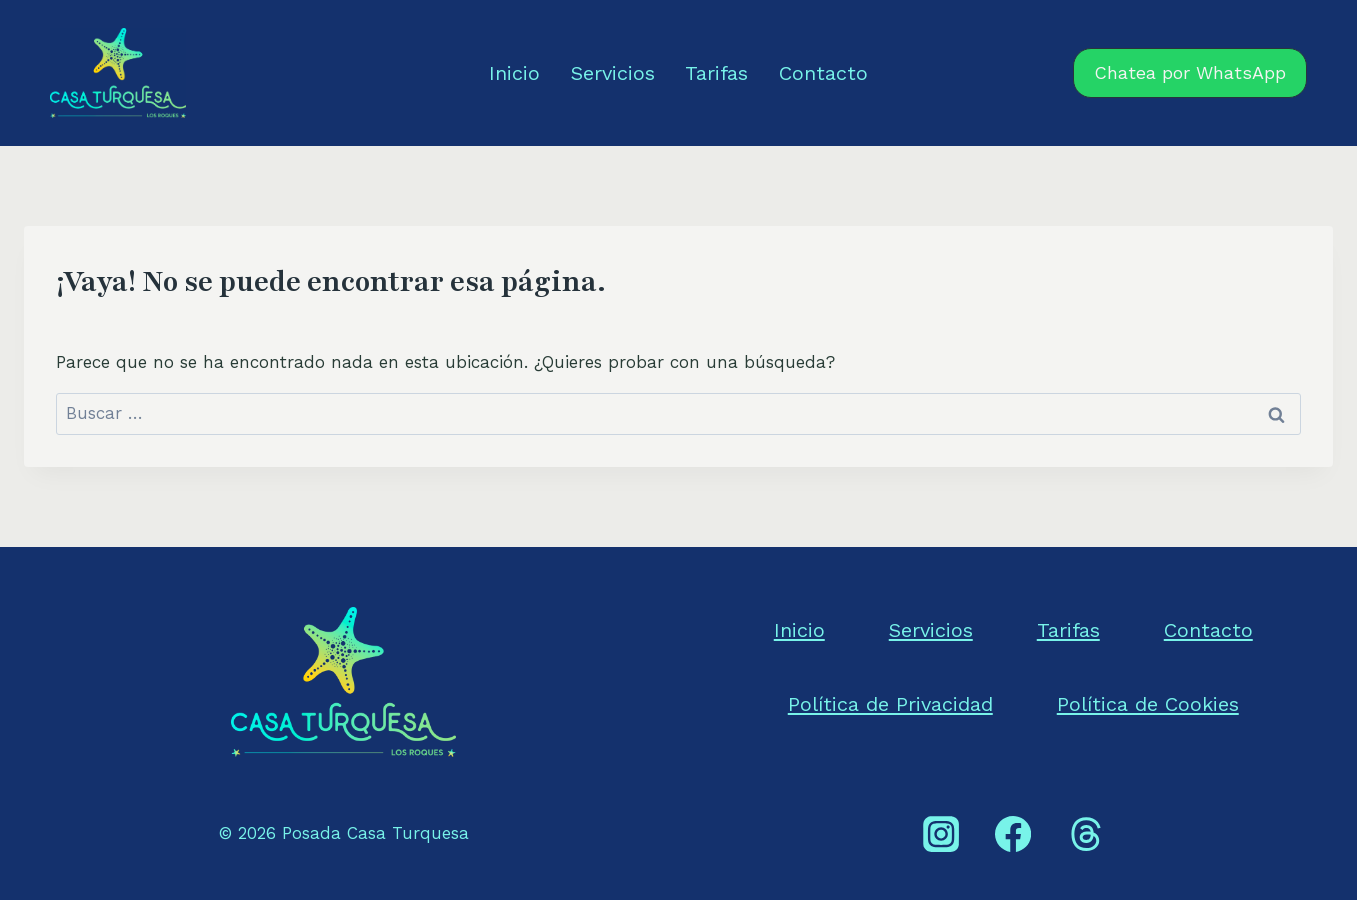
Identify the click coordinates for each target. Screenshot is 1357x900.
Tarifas (716, 73)
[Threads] (1085, 834)
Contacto (823, 73)
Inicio (514, 73)
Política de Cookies (1148, 704)
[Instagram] (941, 834)
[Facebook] (1013, 834)
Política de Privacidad (890, 704)
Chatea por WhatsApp (1190, 72)
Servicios (613, 73)
